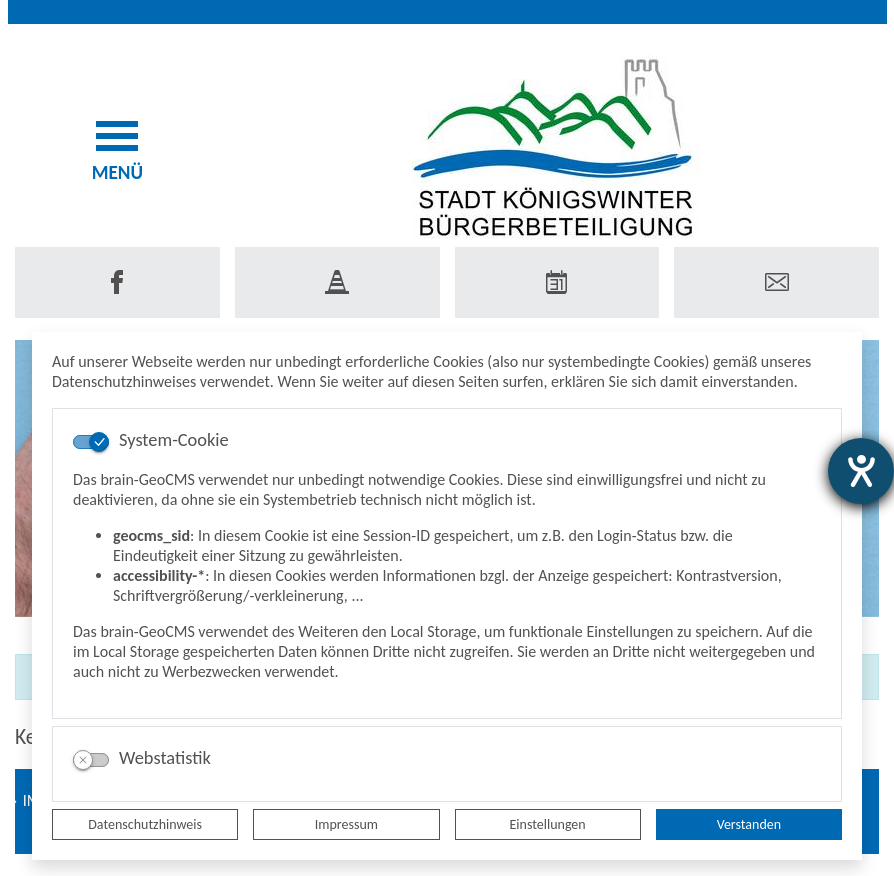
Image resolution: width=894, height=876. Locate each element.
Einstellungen (548, 824)
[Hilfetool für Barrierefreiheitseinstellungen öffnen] (861, 471)
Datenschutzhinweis (145, 824)
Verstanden (749, 824)
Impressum (346, 824)
